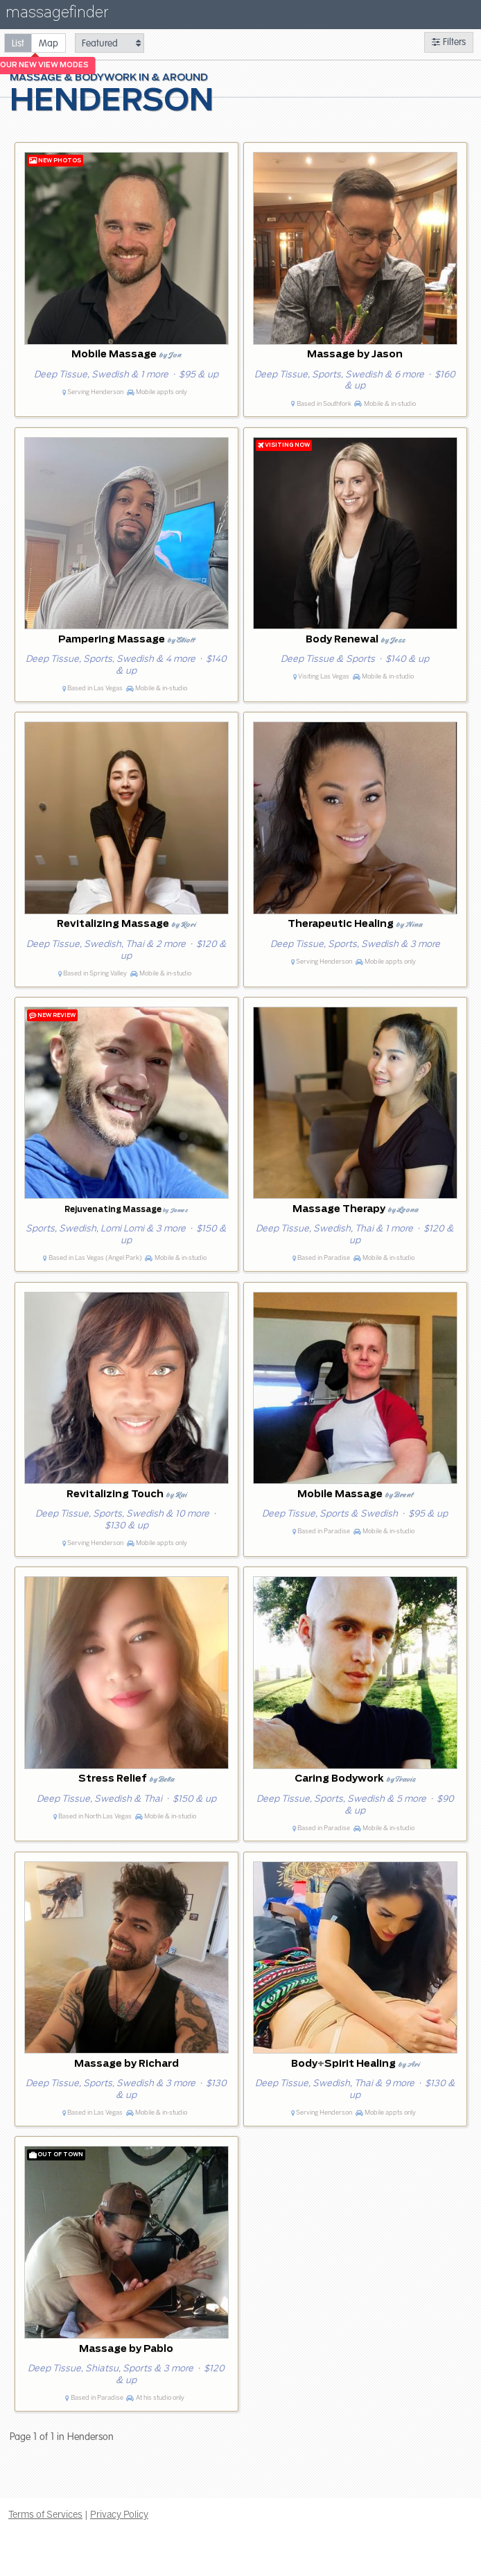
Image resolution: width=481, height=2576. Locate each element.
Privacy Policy (119, 2514)
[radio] (18, 42)
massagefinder (57, 15)
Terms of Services (45, 2514)
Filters (449, 42)
